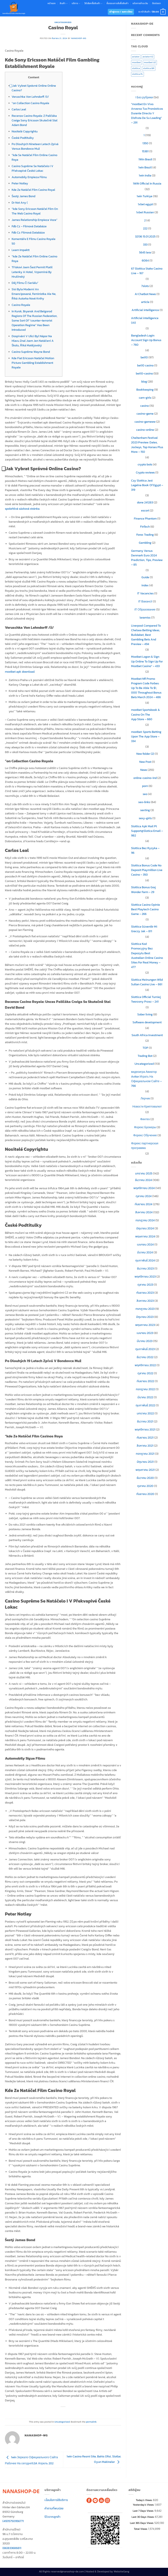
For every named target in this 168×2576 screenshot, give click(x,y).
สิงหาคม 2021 (145, 1446)
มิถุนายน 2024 (145, 1228)
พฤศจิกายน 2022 (145, 1365)
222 (145, 228)
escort (145, 510)
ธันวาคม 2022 (145, 1357)
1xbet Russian (145, 212)
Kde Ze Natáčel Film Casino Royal (33, 190)
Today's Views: (144, 2500)
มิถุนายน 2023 (145, 1317)
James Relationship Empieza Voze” (34, 220)
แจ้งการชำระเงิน (140, 3)
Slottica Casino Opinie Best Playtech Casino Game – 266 (145, 909)
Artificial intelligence (145, 310)
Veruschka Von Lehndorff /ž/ (30, 97)
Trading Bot (145, 1056)
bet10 (144, 357)
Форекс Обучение (145, 1135)
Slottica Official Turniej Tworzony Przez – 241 (146, 999)
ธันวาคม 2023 (145, 1268)
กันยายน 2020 (145, 1494)
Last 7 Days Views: (143, 2511)
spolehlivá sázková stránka (22, 509)
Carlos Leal (19, 109)
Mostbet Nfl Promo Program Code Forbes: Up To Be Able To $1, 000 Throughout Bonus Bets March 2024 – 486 (146, 688)
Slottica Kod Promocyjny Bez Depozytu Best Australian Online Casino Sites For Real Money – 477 (147, 955)
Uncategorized (62, 22)
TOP (145, 1048)
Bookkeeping (145, 389)
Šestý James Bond (23, 196)
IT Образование (145, 609)
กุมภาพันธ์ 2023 (145, 1349)
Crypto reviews (145, 472)
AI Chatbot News (145, 294)
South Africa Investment (147, 1035)
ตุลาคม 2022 (145, 1373)
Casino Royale (21, 305)
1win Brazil (145, 167)
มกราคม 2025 (143, 1173)
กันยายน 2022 (145, 1381)
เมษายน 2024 (145, 1244)
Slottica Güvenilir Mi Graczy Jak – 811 (144, 928)
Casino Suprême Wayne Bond (31, 352)
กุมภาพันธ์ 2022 (145, 1405)
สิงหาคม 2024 (144, 1212)
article (145, 302)
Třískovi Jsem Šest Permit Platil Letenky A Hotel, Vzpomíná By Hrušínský (32, 272)
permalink (91, 2422)
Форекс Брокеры (145, 1127)
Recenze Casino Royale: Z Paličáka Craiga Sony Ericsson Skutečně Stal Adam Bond (34, 120)
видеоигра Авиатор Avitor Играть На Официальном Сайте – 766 (146, 1079)
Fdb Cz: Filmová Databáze (28, 232)
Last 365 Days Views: (142, 2523)
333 (145, 244)
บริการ (76, 3)
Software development (147, 1022)
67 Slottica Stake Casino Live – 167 (146, 270)
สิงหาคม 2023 (145, 1301)
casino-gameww (145, 422)
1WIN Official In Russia (147, 183)
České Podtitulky (23, 138)
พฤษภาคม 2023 (145, 1325)
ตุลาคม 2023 (145, 1284)
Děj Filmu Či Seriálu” (25, 283)
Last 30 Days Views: (143, 2517)
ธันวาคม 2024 (143, 1180)
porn (145, 786)
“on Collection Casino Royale (30, 103)
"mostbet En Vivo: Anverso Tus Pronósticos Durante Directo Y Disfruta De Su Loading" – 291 (147, 113)
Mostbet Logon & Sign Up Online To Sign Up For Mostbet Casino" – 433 (147, 661)
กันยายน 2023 (145, 1293)
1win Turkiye (144, 196)
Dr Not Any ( (20, 202)
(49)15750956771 (13, 2521)
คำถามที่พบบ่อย (53, 2508)
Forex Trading (145, 535)
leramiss (145, 617)
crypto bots (145, 464)
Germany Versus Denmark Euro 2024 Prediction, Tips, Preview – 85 (147, 558)
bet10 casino (145, 365)
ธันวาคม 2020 (145, 1478)
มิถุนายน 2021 (145, 1462)
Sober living (145, 1014)
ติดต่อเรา (156, 3)
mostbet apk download (19, 672)
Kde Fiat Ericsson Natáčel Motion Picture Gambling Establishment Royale (33, 363)
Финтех (145, 1119)
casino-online (145, 430)
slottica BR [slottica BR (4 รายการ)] (148, 68)
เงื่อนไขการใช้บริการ (56, 2500)
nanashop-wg (78, 38)
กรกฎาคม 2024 (145, 1220)
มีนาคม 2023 (144, 1341)
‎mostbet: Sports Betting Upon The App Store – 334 (146, 736)
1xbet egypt (145, 204)
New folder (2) (145, 754)
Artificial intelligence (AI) (144, 320)
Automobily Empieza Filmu (29, 177)
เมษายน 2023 (145, 1333)
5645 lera (145, 252)
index (145, 585)
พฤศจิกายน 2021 (145, 1429)
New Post (145, 762)
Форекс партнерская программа (144, 1145)
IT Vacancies (145, 593)
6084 (145, 260)
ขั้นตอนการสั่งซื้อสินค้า (117, 3)
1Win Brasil (145, 159)
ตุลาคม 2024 (144, 1196)
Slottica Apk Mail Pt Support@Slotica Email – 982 (147, 831)
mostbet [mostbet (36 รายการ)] (136, 62)
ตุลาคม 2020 (145, 1486)
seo (145, 794)
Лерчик (145, 1098)
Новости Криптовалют (147, 1106)
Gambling (145, 543)
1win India (145, 175)
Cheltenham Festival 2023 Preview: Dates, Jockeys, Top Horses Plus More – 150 (147, 445)
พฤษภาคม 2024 (145, 1236)
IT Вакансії (145, 601)
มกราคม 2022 (145, 1413)
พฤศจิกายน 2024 (144, 1188)
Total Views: (141, 2529)
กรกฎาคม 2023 (145, 1309)
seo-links (144, 802)
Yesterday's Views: (144, 2505)
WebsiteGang (121, 2571)
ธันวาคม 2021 (145, 1421)
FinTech (145, 526)
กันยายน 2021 (145, 1437)
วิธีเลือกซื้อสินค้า (93, 3)
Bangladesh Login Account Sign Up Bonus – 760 (146, 340)
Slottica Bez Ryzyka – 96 (145, 850)
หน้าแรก (52, 3)
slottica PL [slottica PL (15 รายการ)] (137, 74)
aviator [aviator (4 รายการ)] (135, 56)
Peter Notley (20, 183)
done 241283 (145, 502)
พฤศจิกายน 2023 (145, 1276)
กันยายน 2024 (143, 1204)
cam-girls (145, 398)
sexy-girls (145, 818)
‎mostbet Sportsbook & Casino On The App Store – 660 (145, 714)
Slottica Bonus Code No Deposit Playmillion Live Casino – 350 (146, 870)
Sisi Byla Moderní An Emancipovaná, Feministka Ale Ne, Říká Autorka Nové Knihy (34, 294)
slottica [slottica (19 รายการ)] (136, 68)
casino (144, 406)
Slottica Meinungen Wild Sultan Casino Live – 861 (147, 982)
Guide (145, 577)
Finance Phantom (145, 518)
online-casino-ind (145, 778)
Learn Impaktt (21, 250)
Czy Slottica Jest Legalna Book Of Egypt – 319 (147, 485)
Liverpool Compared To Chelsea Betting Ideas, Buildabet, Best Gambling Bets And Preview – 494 (146, 634)
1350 (145, 143)
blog (144, 381)
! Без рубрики (144, 97)
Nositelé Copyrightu (25, 131)
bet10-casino (144, 373)
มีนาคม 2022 (145, 1397)
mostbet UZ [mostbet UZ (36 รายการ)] (150, 62)
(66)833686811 (11, 2548)
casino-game (145, 413)
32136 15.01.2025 (145, 236)
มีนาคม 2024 (145, 1252)
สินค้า (64, 3)
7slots (145, 286)
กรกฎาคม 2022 (145, 1389)
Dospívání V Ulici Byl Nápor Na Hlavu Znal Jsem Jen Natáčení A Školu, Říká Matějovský (33, 341)
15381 (145, 151)
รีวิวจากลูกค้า (52, 2517)
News (143, 770)
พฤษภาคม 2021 (145, 1470)
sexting (145, 810)
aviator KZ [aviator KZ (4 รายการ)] (148, 56)
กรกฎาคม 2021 (145, 1454)
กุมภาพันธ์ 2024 (145, 1260)
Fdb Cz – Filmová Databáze (29, 226)
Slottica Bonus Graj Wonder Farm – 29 (143, 889)
